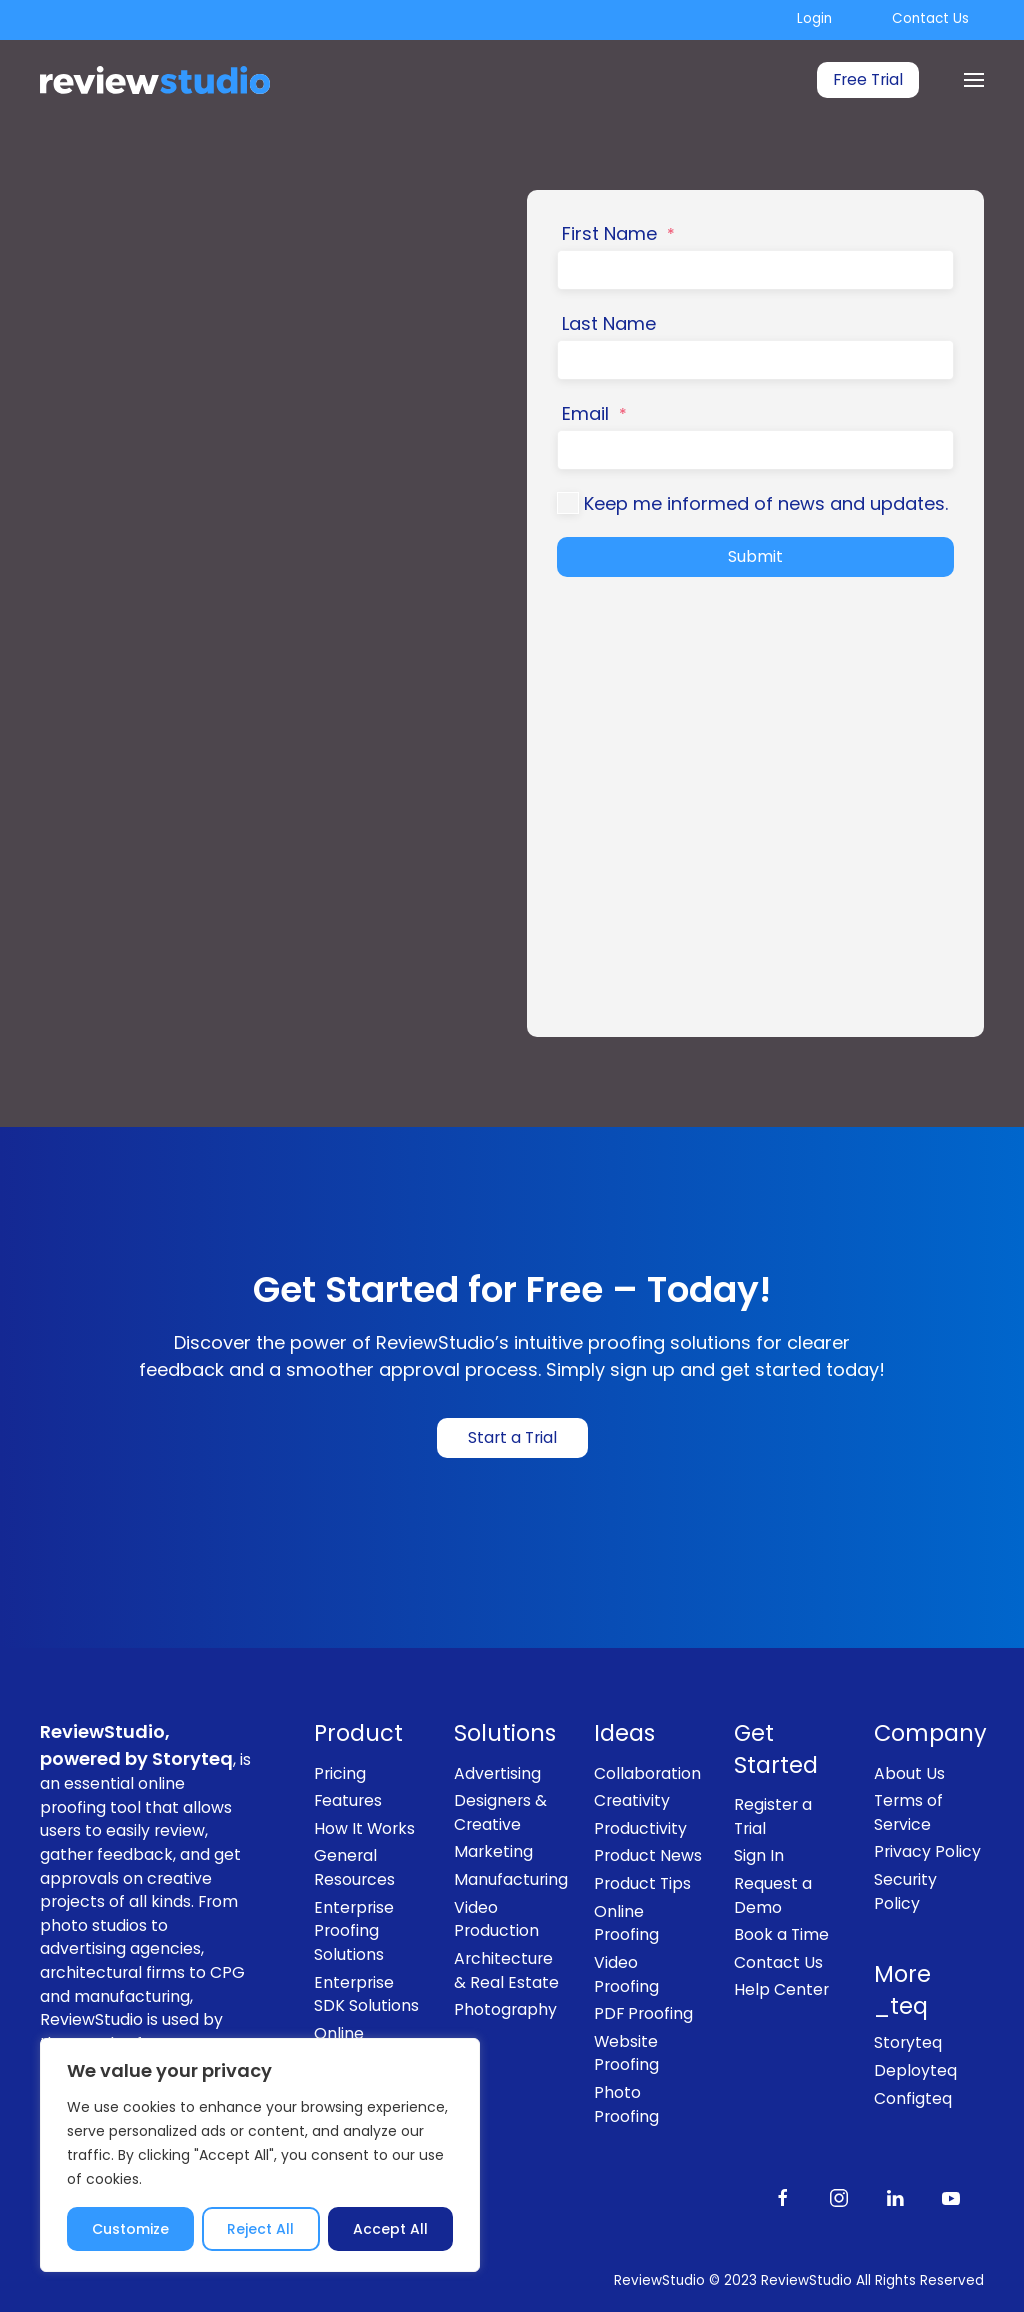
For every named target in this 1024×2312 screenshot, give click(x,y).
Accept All (390, 2229)
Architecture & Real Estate (506, 1970)
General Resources (354, 1867)
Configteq (913, 2098)
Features (348, 1800)
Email (594, 413)
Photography (505, 2009)
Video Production (496, 1919)
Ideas (624, 1733)
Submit (755, 556)
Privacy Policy (927, 1851)
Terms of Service (908, 1812)
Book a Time (781, 1934)
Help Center (781, 1989)
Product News (648, 1855)
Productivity (640, 1828)
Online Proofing (626, 1923)
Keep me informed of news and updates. (766, 503)
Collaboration (647, 1773)
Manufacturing (509, 1879)
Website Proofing (626, 2053)
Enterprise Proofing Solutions (354, 1931)
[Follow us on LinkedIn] (895, 2196)
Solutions (505, 1733)
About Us (909, 1773)
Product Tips (642, 1883)
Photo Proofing (626, 2104)
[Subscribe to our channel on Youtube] (951, 2196)
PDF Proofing (643, 2013)
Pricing (340, 1773)
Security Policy (905, 1891)
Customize (130, 2229)
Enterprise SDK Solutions (366, 1994)
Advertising (497, 1773)
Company (929, 1733)
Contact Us (930, 18)
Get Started (776, 1749)
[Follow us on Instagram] (839, 2196)
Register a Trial (773, 1816)
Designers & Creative (500, 1812)
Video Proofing (626, 1974)
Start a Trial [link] (512, 1437)
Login (814, 18)
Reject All (260, 2229)
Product (358, 1733)
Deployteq (915, 2070)
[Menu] (974, 80)
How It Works (364, 1828)
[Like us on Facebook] (783, 2196)
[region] (260, 2155)
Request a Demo (773, 1895)
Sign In (759, 1855)
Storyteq (908, 2042)
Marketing (493, 1851)
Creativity (632, 1800)
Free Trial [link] (868, 79)
